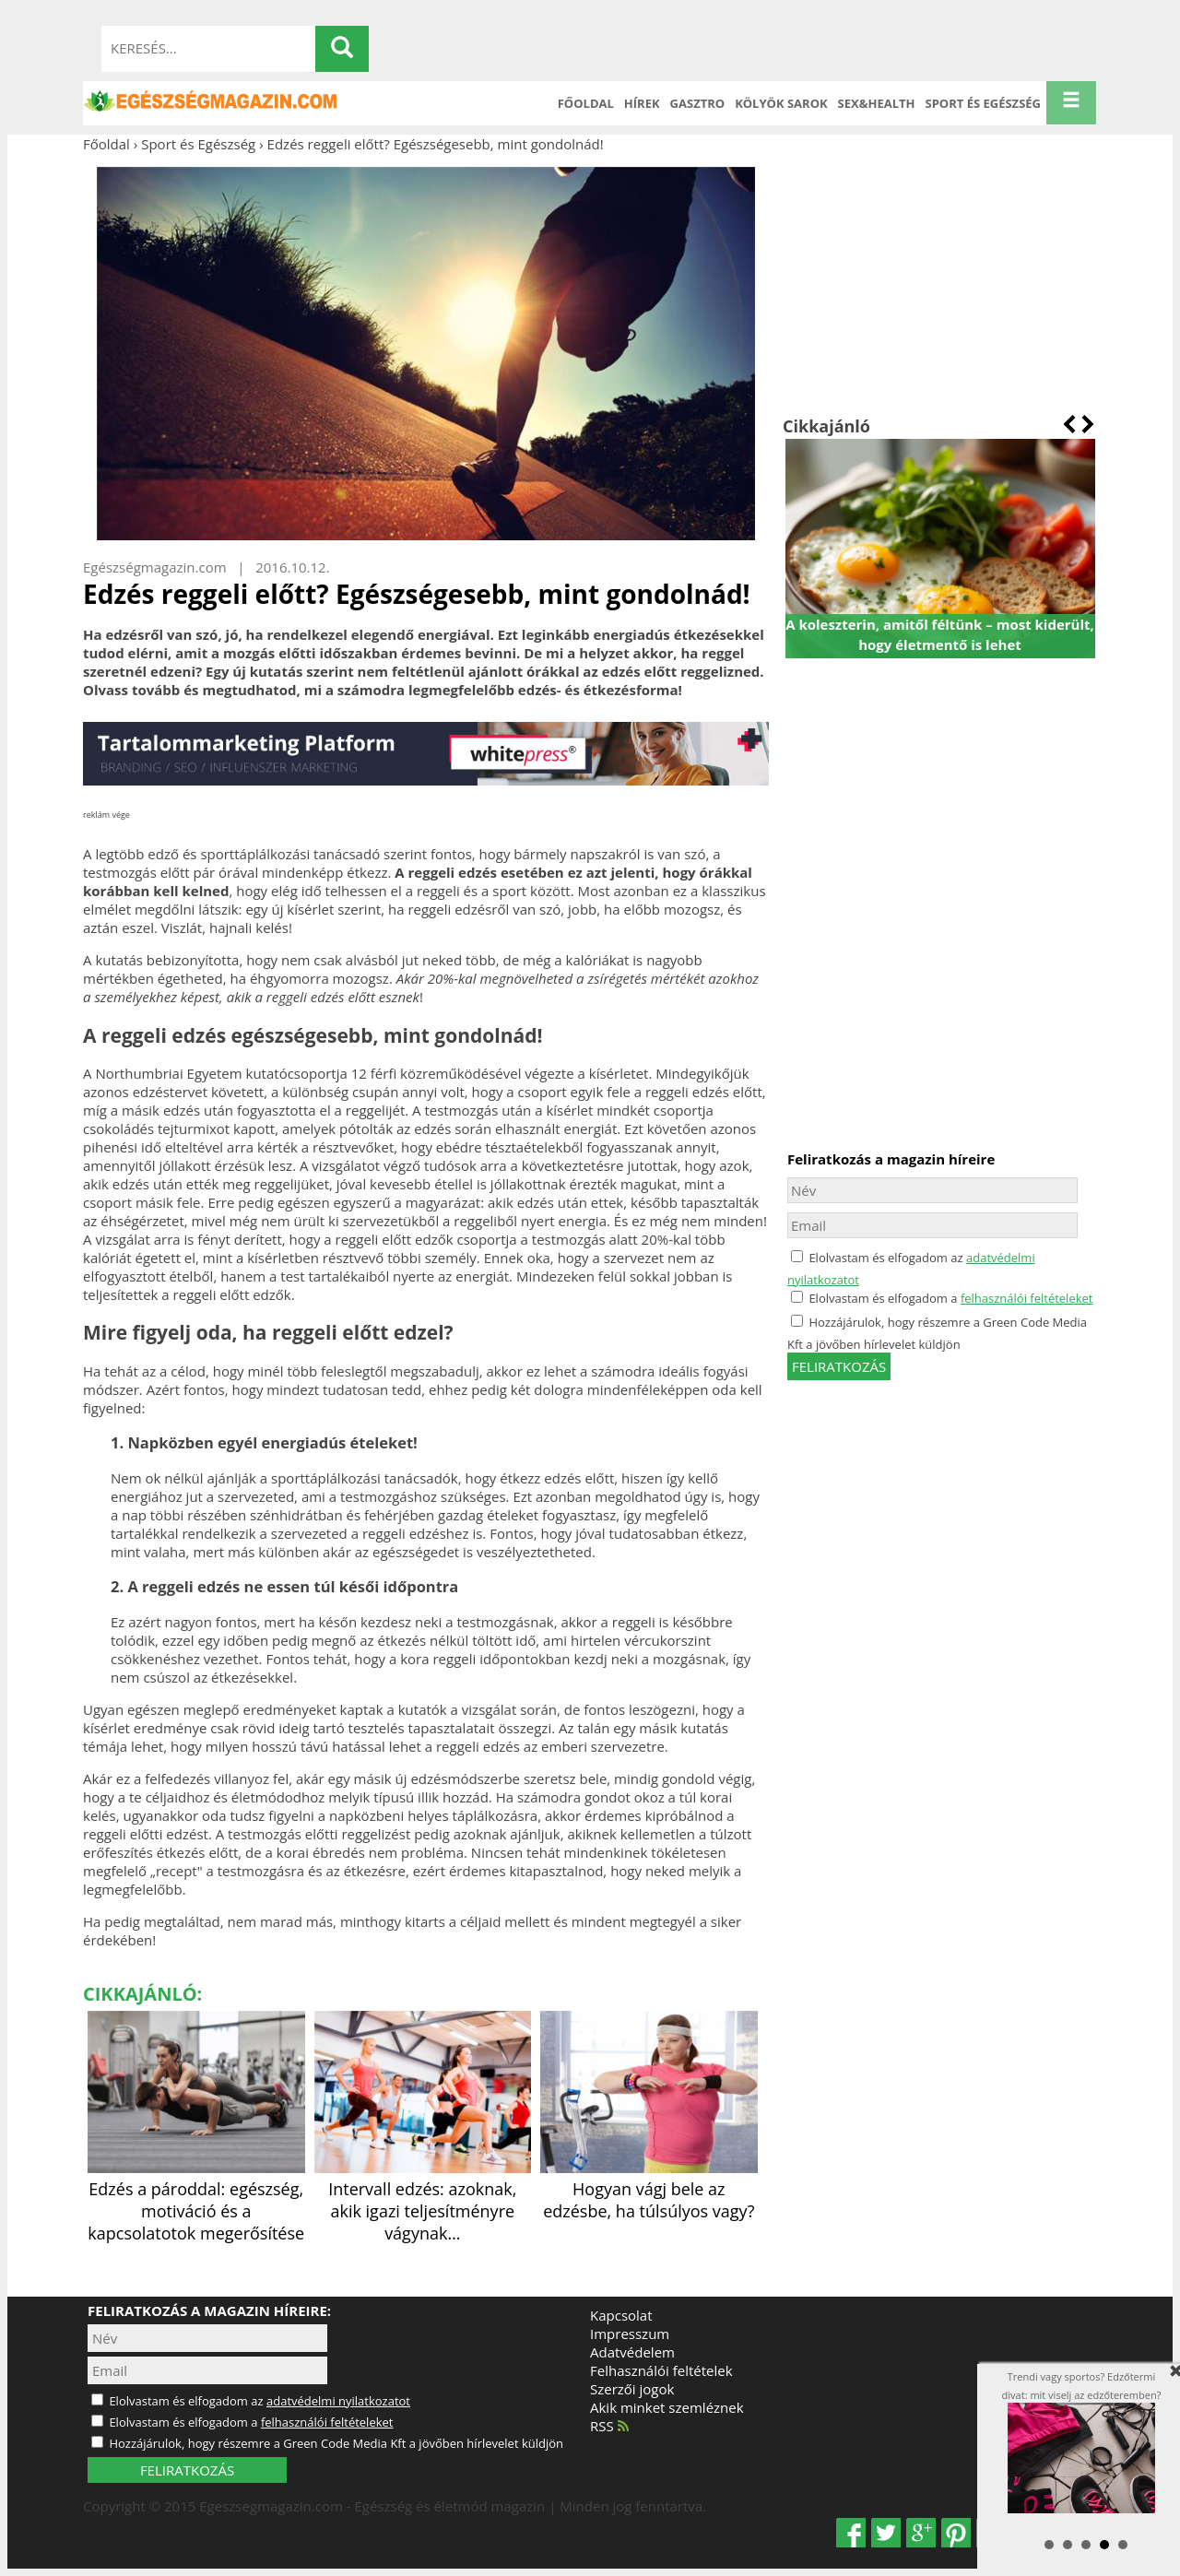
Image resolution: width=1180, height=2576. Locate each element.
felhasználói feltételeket (1027, 1298)
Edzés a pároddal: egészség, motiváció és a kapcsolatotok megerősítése (196, 2200)
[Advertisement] (940, 284)
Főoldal (586, 103)
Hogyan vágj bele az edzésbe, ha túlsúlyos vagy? (649, 2189)
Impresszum (629, 2333)
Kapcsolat (621, 2315)
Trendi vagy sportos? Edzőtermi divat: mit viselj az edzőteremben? (1091, 2441)
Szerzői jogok (632, 2389)
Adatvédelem (632, 2352)
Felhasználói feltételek (661, 2370)
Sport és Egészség (984, 103)
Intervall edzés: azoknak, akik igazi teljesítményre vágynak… (423, 2200)
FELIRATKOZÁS (187, 2470)
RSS (609, 2425)
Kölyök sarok (781, 103)
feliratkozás (839, 1366)
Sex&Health (876, 103)
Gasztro (698, 103)
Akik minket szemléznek (667, 2407)
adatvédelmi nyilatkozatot (338, 2401)
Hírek (642, 103)
